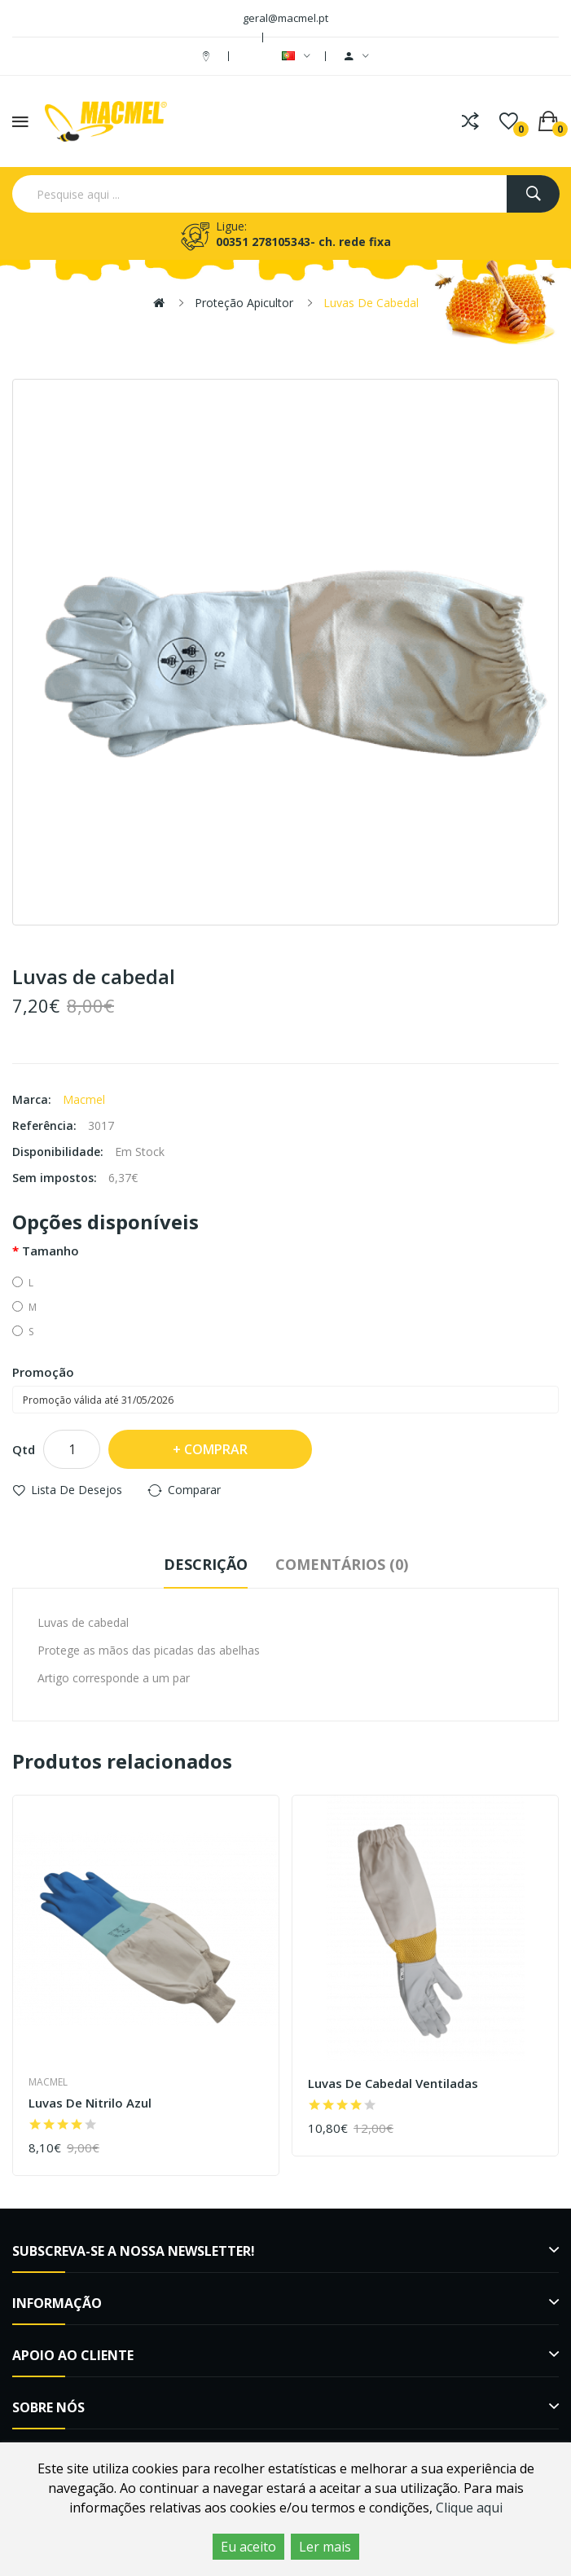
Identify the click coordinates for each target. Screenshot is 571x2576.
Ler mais (325, 2547)
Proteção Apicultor (244, 302)
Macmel (84, 1099)
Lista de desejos (76, 1489)
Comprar (216, 1449)
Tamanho (50, 1250)
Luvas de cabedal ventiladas (393, 2083)
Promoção (43, 1372)
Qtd (23, 1449)
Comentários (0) (341, 1564)
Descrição (206, 1564)
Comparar (194, 1489)
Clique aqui (469, 2508)
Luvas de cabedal (371, 302)
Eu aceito (248, 2547)
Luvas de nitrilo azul (90, 2103)
